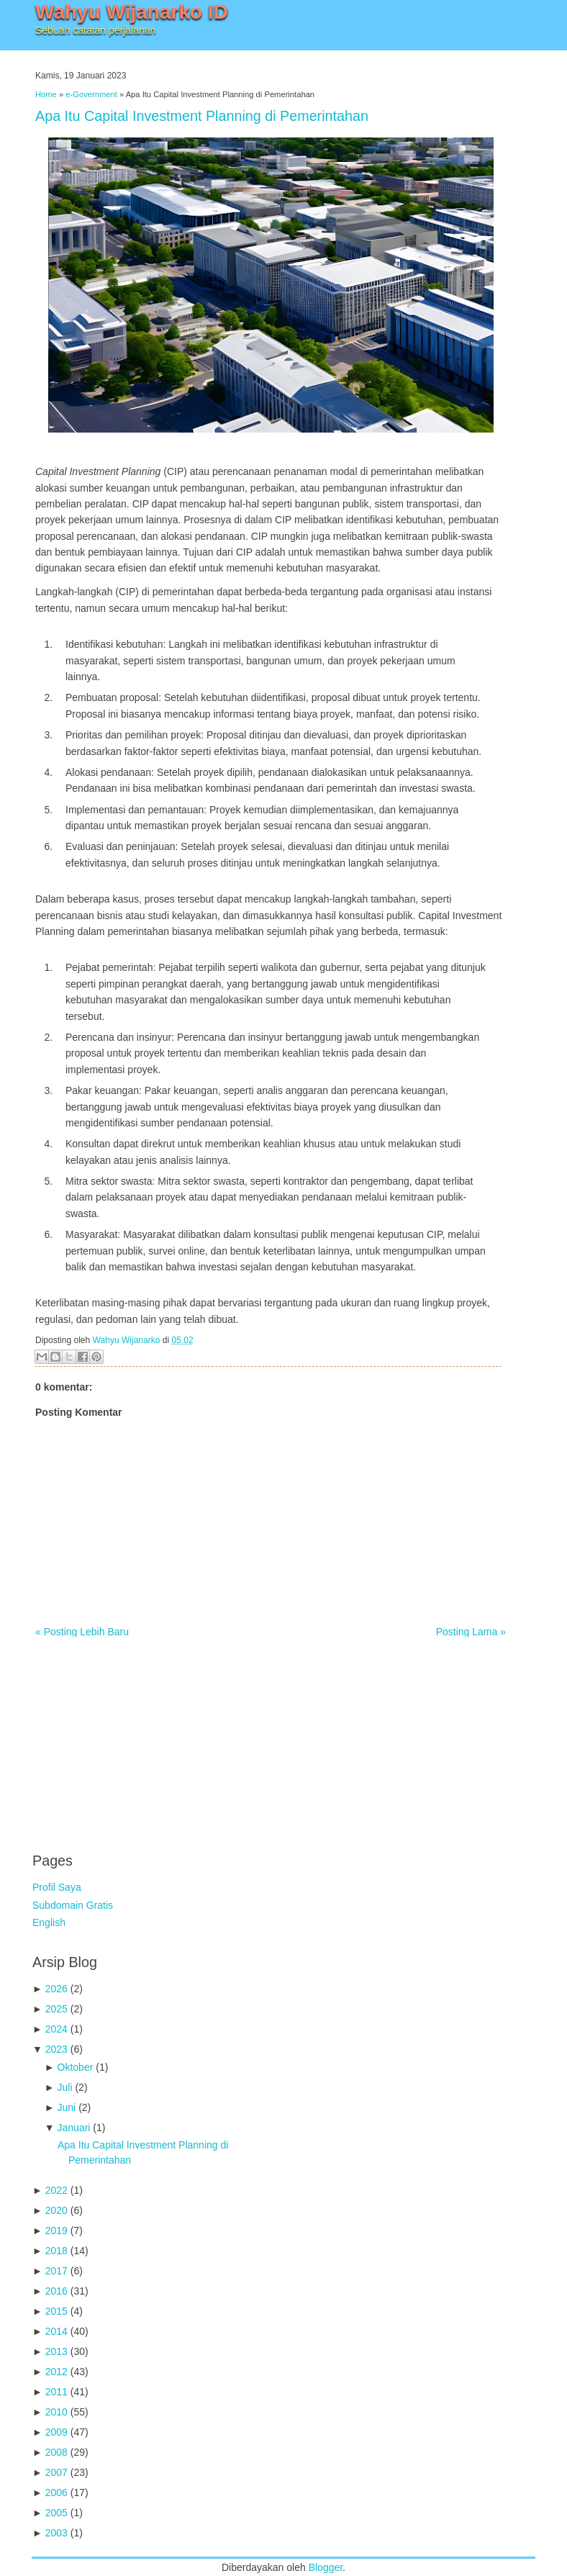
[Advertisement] (140, 1737)
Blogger (326, 2567)
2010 (56, 2412)
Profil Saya (56, 1887)
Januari (74, 2127)
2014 (56, 2331)
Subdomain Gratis (72, 1905)
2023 (56, 2049)
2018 (56, 2250)
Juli (65, 2087)
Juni (67, 2107)
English (48, 1922)
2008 (56, 2452)
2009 (56, 2432)
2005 (56, 2512)
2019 (56, 2230)
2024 (56, 2029)
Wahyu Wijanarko (126, 1340)
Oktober (76, 2067)
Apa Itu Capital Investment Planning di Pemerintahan (201, 116)
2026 (56, 1988)
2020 (56, 2210)
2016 (56, 2291)
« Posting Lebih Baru (82, 1631)
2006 (56, 2492)
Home (46, 94)
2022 (56, 2190)
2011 (56, 2392)
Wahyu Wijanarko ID (131, 12)
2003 (56, 2533)
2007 (56, 2472)
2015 (56, 2311)
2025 (56, 2009)
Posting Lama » (471, 1631)
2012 (56, 2371)
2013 (56, 2351)
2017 (56, 2271)
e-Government (91, 94)
